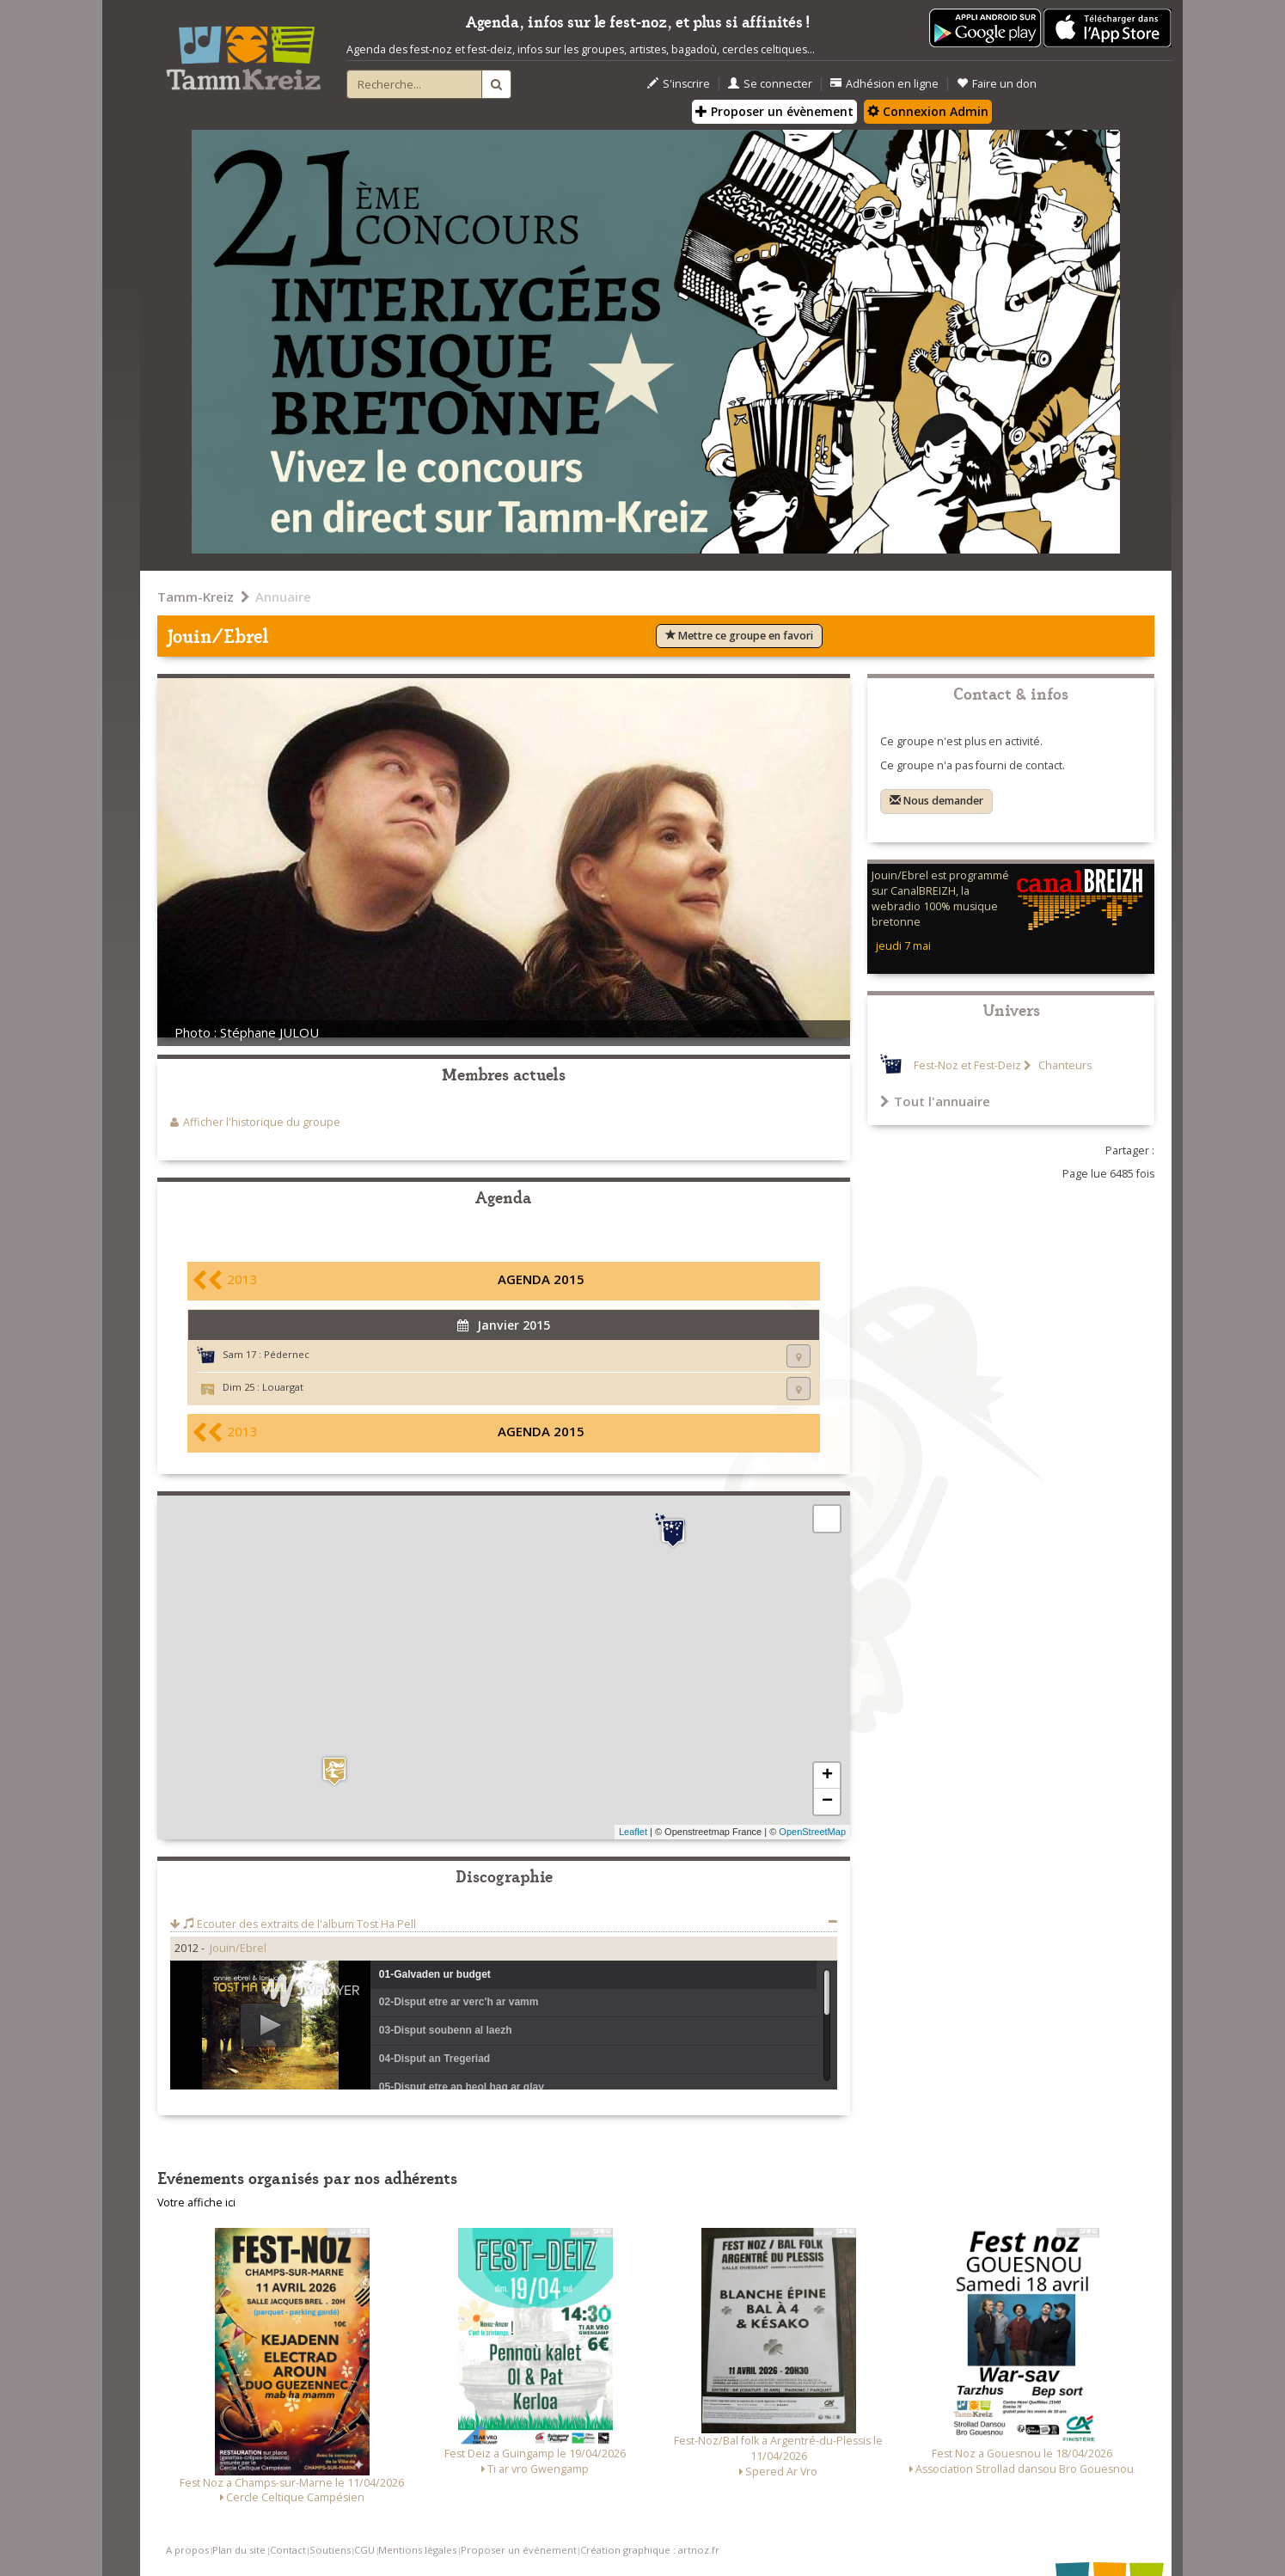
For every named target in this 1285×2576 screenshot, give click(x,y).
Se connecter (770, 83)
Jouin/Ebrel (238, 1948)
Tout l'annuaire (935, 1101)
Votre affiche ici (196, 2202)
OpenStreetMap (812, 1831)
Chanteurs (1064, 1065)
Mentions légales (417, 2549)
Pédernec (286, 1354)
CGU (364, 2549)
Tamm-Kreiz (195, 596)
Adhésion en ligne (884, 83)
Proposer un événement (519, 2549)
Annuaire (283, 596)
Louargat (282, 1386)
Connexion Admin (927, 111)
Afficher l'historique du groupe (261, 1122)
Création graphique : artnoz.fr (649, 2549)
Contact (288, 2549)
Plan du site (239, 2549)
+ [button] (827, 1776)
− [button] (827, 1801)
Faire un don (997, 83)
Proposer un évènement (774, 111)
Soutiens (330, 2549)
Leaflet (633, 1831)
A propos (187, 2549)
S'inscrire (678, 83)
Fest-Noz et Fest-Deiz (967, 1065)
